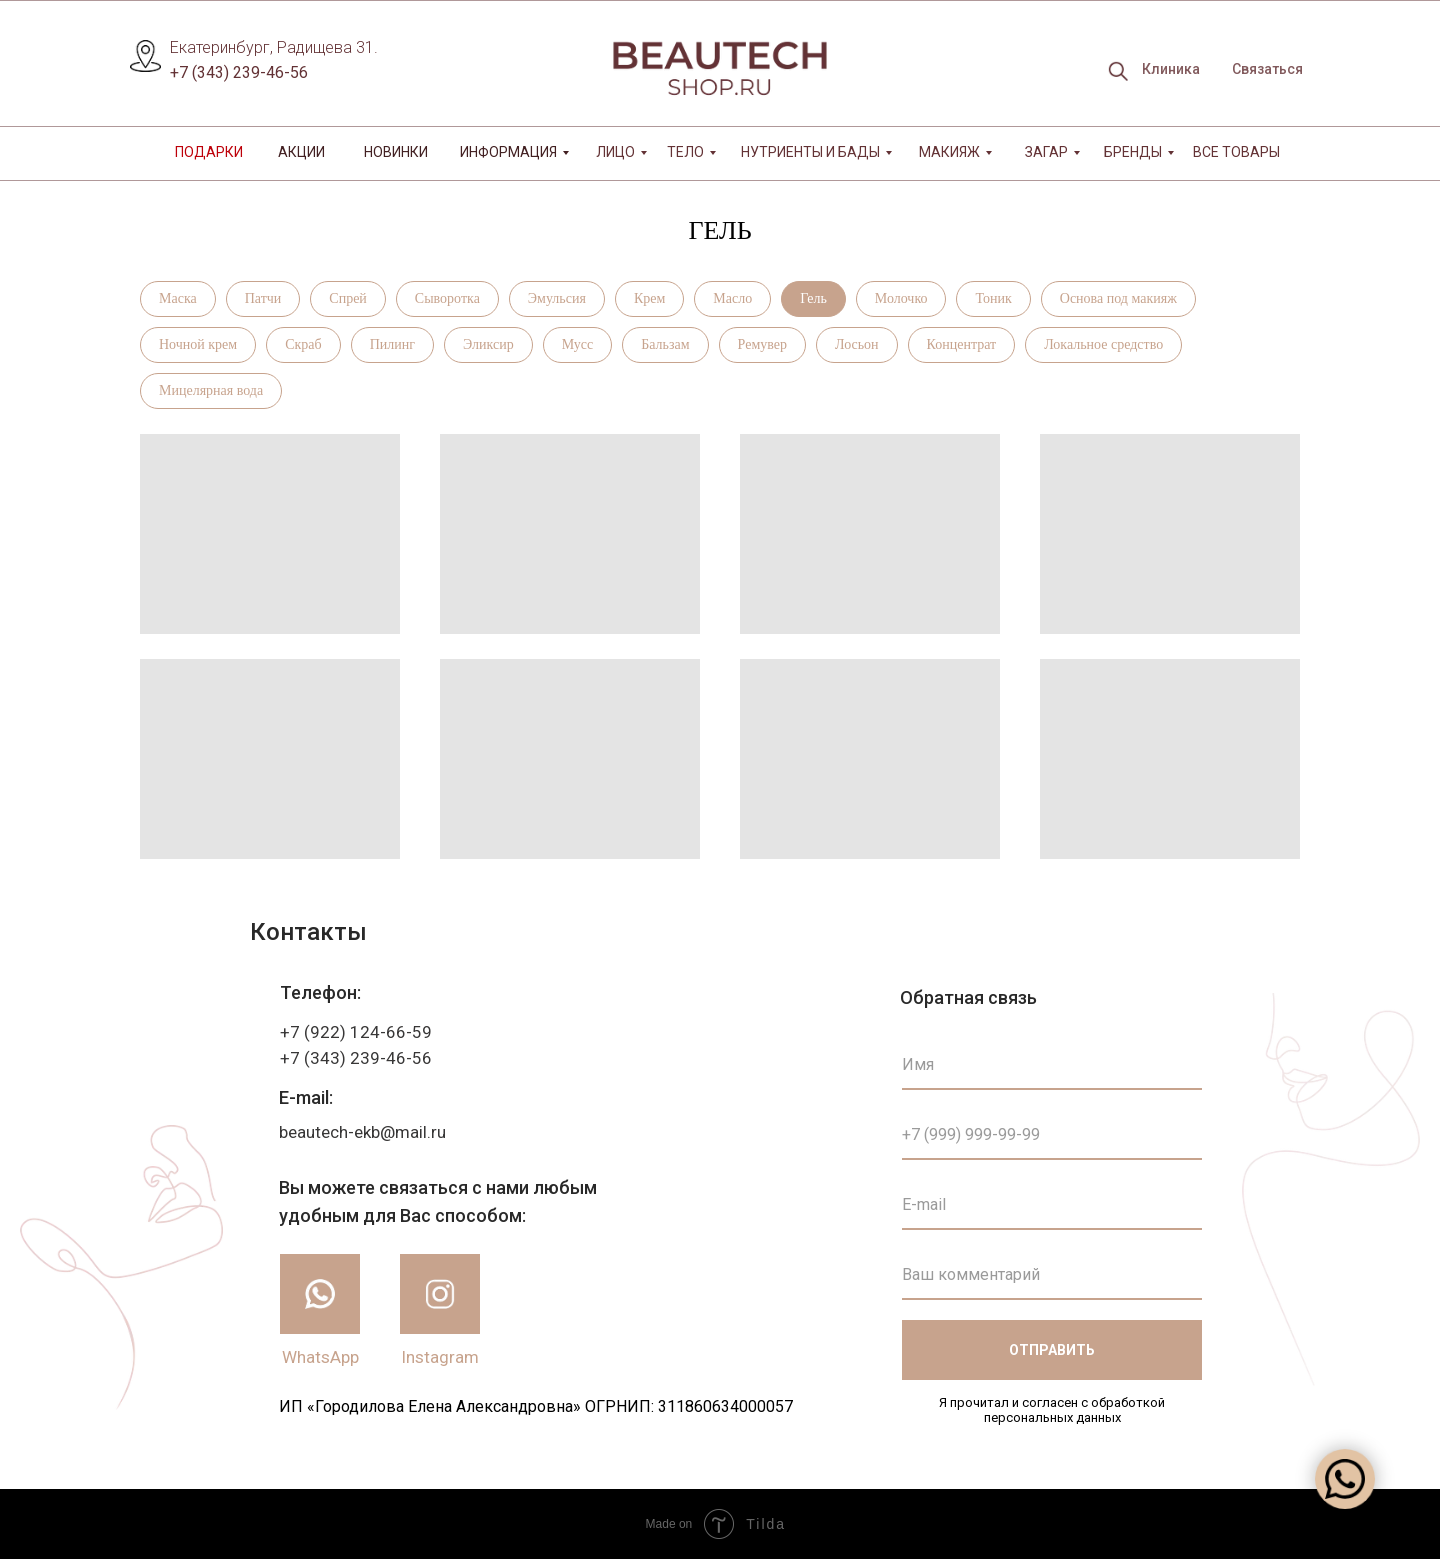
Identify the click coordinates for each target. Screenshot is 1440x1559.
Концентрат (962, 344)
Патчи (263, 298)
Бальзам (665, 344)
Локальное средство (1103, 344)
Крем (649, 298)
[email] (1052, 1205)
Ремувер (762, 344)
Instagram (440, 1357)
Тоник (993, 298)
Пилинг (392, 344)
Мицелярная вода (211, 390)
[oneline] (1052, 1275)
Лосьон (857, 344)
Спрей (348, 298)
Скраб (303, 344)
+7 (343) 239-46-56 (239, 72)
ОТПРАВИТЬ (1052, 1350)
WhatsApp (320, 1357)
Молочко (901, 298)
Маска (178, 298)
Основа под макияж (1118, 298)
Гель (813, 298)
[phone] (1052, 1135)
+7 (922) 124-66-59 (356, 1032)
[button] (1267, 70)
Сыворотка (447, 298)
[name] (1052, 1065)
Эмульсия (557, 298)
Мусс (578, 344)
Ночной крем (198, 344)
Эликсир (488, 344)
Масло (732, 298)
